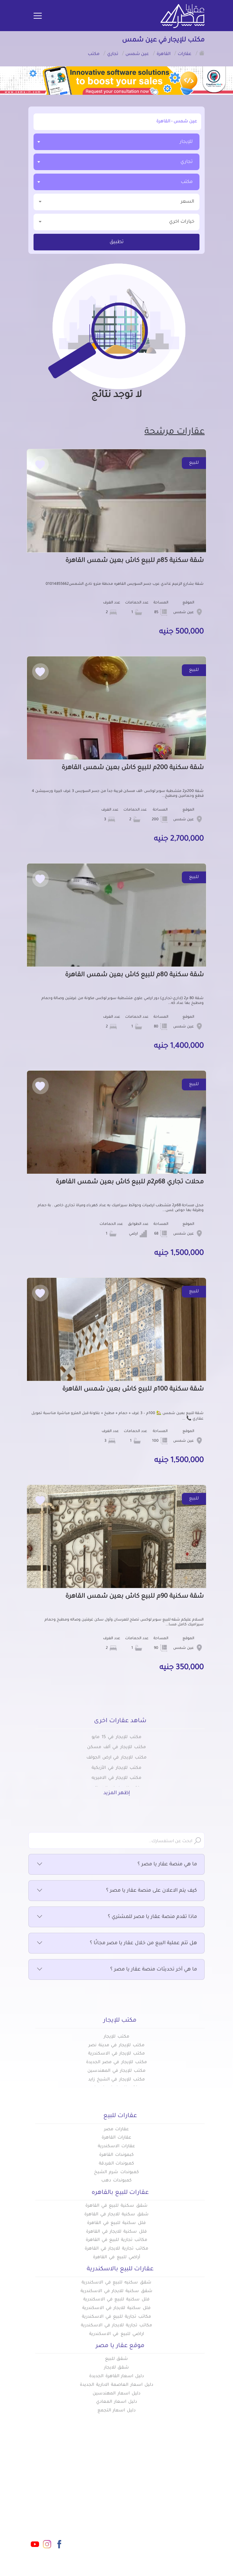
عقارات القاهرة (116, 2137)
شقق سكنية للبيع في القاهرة (116, 2206)
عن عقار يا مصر (98, 2511)
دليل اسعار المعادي (116, 2402)
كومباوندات (145, 2499)
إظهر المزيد (116, 1793)
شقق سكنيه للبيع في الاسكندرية (116, 2282)
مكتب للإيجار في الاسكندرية (116, 2053)
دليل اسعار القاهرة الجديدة (116, 2376)
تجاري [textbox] (186, 162)
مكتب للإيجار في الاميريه (116, 1778)
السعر (116, 201)
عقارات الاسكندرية (116, 2146)
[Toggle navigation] (37, 16)
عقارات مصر (116, 2129)
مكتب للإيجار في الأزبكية (116, 1768)
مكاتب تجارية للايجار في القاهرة (116, 2248)
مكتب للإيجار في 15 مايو (116, 1737)
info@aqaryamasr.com (42, 2501)
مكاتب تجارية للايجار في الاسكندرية (116, 2325)
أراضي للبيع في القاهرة (116, 2257)
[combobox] (116, 141)
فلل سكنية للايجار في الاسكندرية (116, 2308)
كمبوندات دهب (116, 2180)
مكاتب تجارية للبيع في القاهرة (116, 2240)
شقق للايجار (116, 2367)
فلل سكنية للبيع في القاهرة (116, 2223)
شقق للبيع (116, 2359)
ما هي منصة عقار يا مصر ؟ (116, 1865)
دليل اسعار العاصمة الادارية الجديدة (116, 2385)
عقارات (150, 2488)
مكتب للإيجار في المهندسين (116, 2071)
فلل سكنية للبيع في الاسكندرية (116, 2299)
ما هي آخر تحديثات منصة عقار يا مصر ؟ (116, 1970)
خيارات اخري (116, 221)
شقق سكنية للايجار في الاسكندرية (116, 2291)
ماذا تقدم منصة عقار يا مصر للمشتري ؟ (116, 1917)
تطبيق (117, 242)
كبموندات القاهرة (116, 2155)
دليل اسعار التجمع (116, 2410)
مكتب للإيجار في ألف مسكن (116, 1747)
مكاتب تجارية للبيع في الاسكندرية (116, 2317)
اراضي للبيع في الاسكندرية (116, 2334)
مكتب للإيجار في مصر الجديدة (116, 2062)
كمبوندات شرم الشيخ (116, 2172)
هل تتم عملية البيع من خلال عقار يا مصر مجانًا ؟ (116, 1943)
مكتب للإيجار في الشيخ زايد (116, 2079)
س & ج (149, 2522)
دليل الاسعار (101, 2499)
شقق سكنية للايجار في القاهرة (116, 2214)
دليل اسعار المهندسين (116, 2393)
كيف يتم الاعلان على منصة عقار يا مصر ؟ (116, 1891)
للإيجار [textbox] (186, 142)
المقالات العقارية (138, 2511)
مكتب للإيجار (116, 2036)
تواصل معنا (102, 2522)
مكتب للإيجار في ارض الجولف (116, 1757)
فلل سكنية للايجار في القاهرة (116, 2231)
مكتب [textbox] (187, 182)
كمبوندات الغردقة (116, 2163)
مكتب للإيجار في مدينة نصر (116, 2045)
